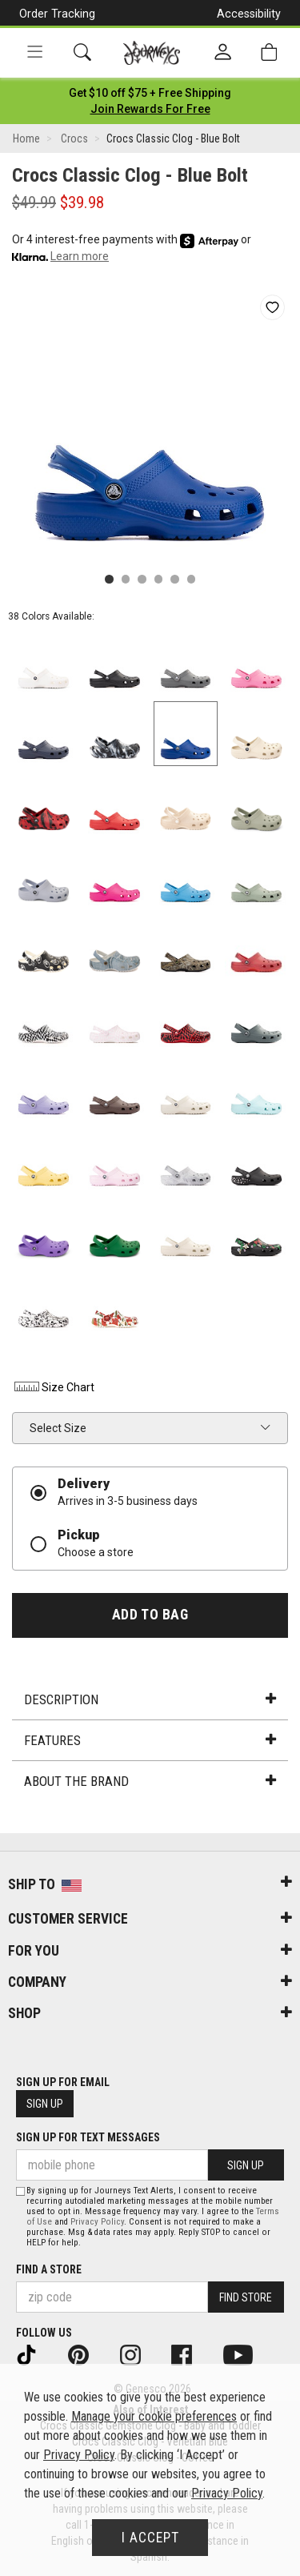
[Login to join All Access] (150, 93)
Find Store (245, 2297)
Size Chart (53, 1387)
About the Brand (149, 1781)
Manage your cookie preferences (154, 2416)
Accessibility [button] (249, 13)
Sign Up (44, 2103)
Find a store (49, 2269)
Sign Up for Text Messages (88, 2137)
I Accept (150, 2538)
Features (149, 1740)
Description (149, 1699)
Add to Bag (150, 1615)
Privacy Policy (97, 2222)
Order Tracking (57, 13)
